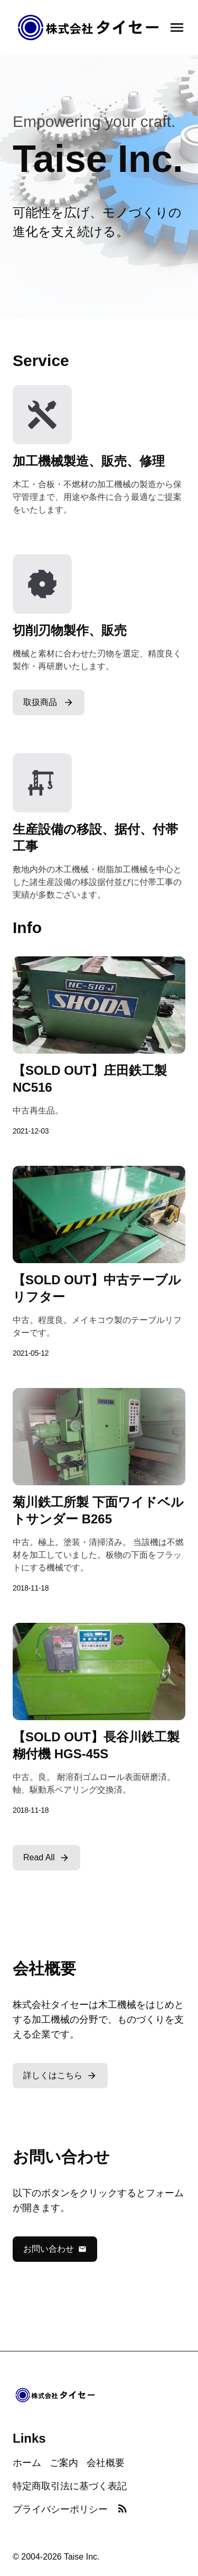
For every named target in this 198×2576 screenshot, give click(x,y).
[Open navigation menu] (176, 27)
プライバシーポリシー (60, 2509)
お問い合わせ (55, 2249)
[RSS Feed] (122, 2509)
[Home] (89, 27)
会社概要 (106, 2463)
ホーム (27, 2463)
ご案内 (64, 2463)
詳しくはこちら (60, 2075)
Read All (46, 1857)
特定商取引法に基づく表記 (70, 2486)
